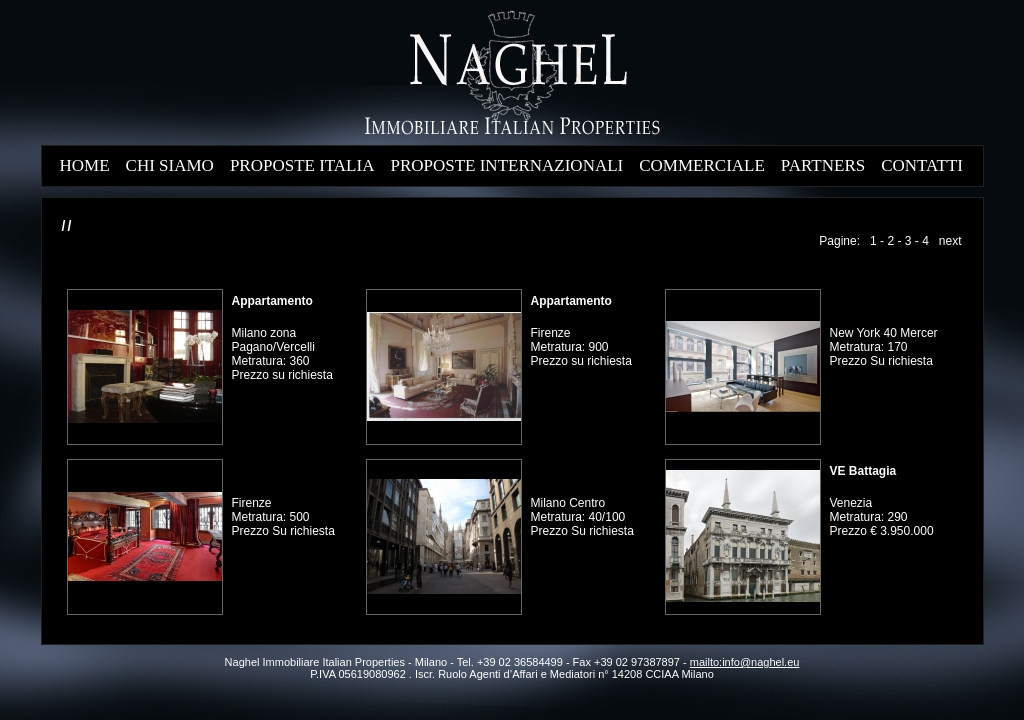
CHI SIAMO (170, 165)
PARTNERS (823, 165)
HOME (85, 165)
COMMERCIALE (702, 165)
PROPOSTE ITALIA (302, 165)
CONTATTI (922, 165)
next (950, 241)
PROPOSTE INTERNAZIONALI (506, 165)
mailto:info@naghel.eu (745, 662)
